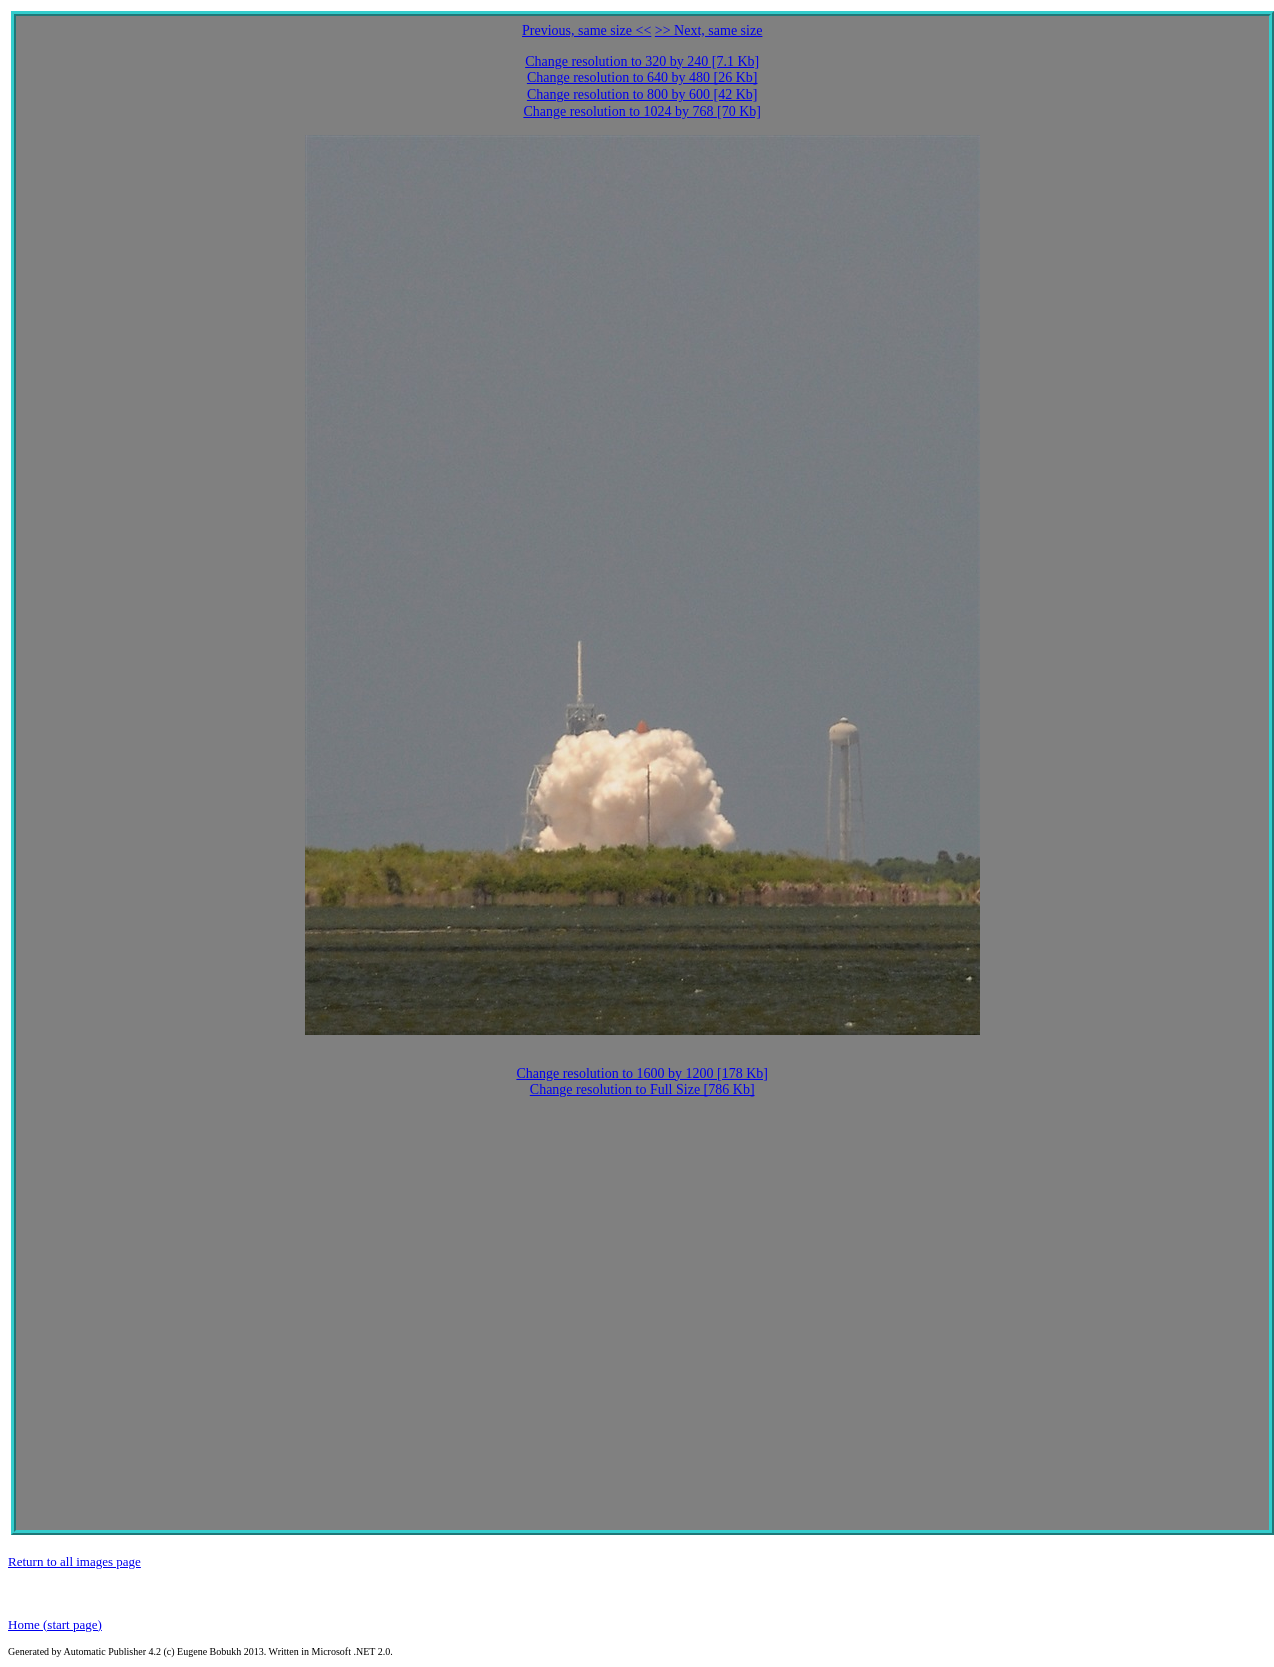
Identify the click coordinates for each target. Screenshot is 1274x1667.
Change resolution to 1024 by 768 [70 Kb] (642, 111)
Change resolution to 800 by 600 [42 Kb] (642, 94)
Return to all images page (74, 1561)
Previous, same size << (586, 30)
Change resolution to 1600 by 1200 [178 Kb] (642, 1073)
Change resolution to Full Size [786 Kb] (642, 1089)
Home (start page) (55, 1624)
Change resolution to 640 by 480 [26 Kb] (642, 77)
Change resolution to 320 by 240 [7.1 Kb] (642, 61)
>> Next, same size (709, 30)
